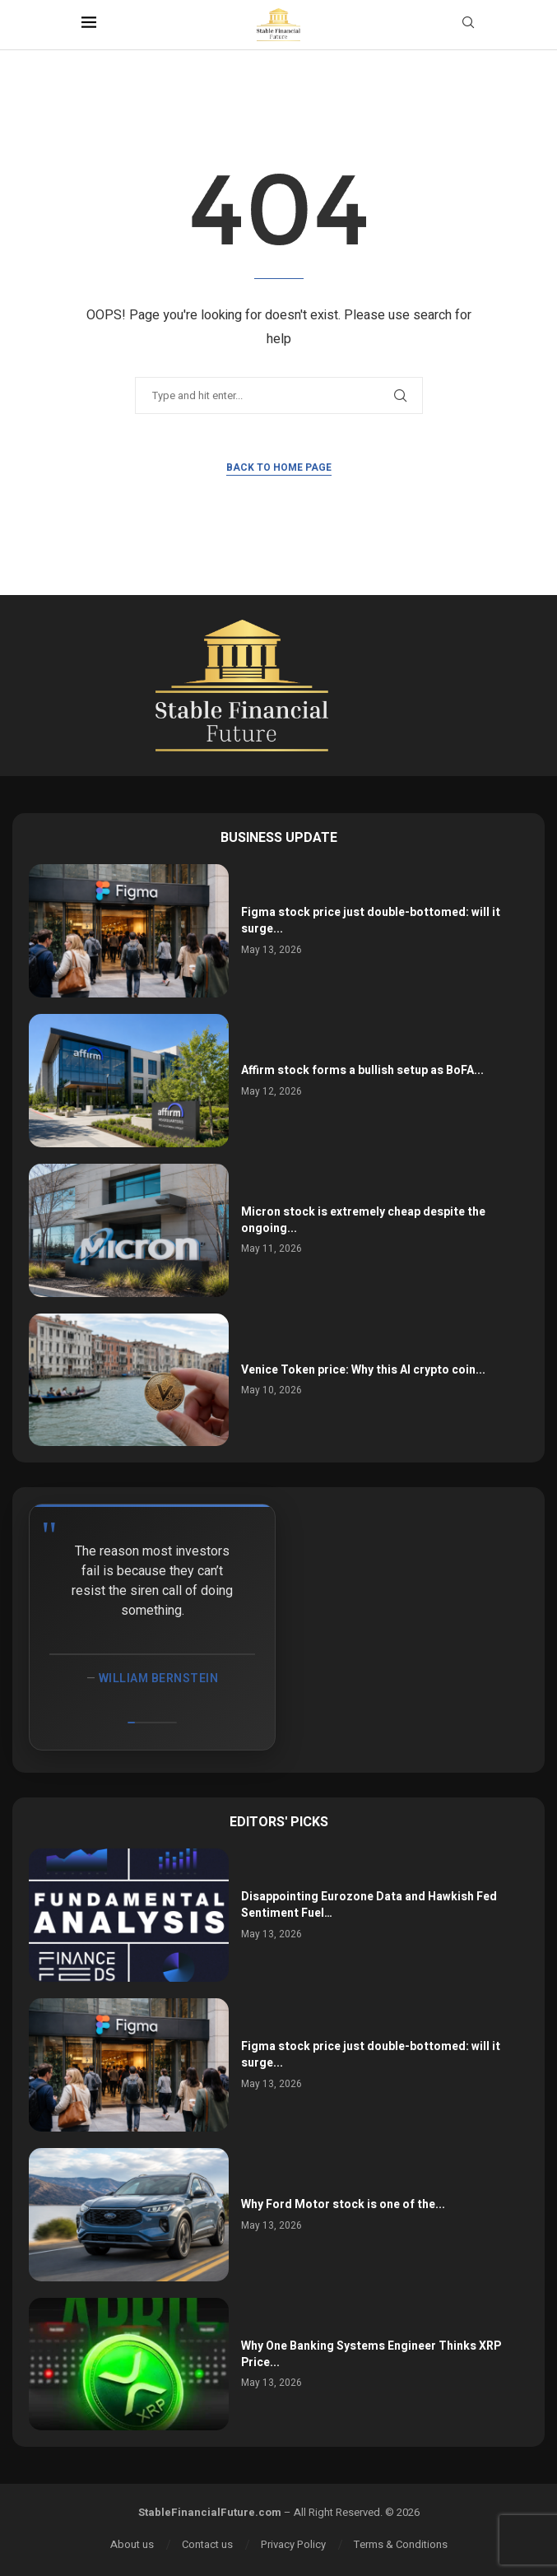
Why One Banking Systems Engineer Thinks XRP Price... (371, 2354)
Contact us (207, 2544)
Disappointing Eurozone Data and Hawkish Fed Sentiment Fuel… (369, 1905)
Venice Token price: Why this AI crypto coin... (363, 1370)
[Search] (468, 25)
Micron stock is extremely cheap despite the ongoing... (363, 1220)
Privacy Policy (293, 2544)
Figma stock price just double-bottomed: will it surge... (370, 920)
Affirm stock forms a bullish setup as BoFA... (362, 1070)
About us (132, 2544)
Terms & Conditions (401, 2544)
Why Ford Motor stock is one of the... (343, 2204)
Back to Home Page (279, 467)
